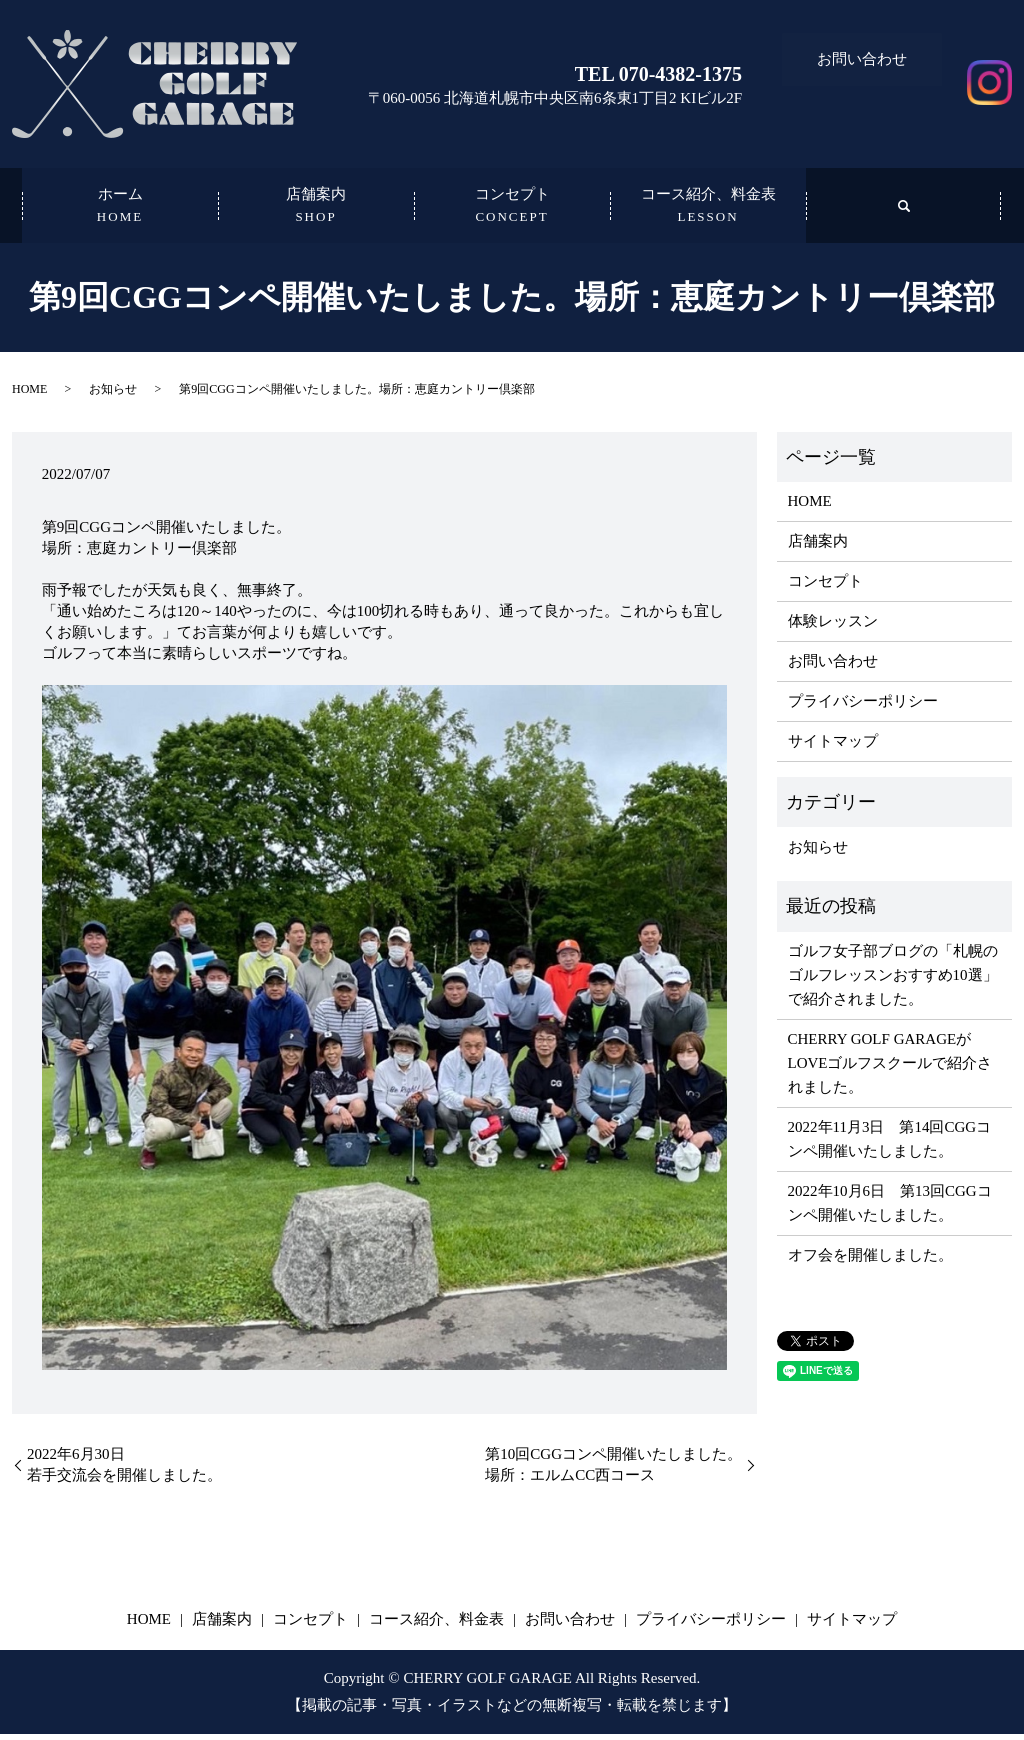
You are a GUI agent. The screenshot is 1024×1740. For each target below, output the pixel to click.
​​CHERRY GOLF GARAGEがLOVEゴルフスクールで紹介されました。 (890, 1069)
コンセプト (512, 210)
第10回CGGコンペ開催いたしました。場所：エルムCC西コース (613, 1470)
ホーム (120, 210)
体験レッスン (833, 627)
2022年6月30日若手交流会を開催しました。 (124, 1470)
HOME (29, 395)
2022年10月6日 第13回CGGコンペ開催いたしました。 (890, 1209)
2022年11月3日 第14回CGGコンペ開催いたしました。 (890, 1145)
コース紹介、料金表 (708, 210)
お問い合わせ (862, 53)
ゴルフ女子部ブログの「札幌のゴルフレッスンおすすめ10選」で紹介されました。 (893, 981)
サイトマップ (833, 747)
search (904, 208)
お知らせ (113, 395)
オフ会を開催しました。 (870, 1261)
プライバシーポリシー (863, 707)
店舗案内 (316, 210)
